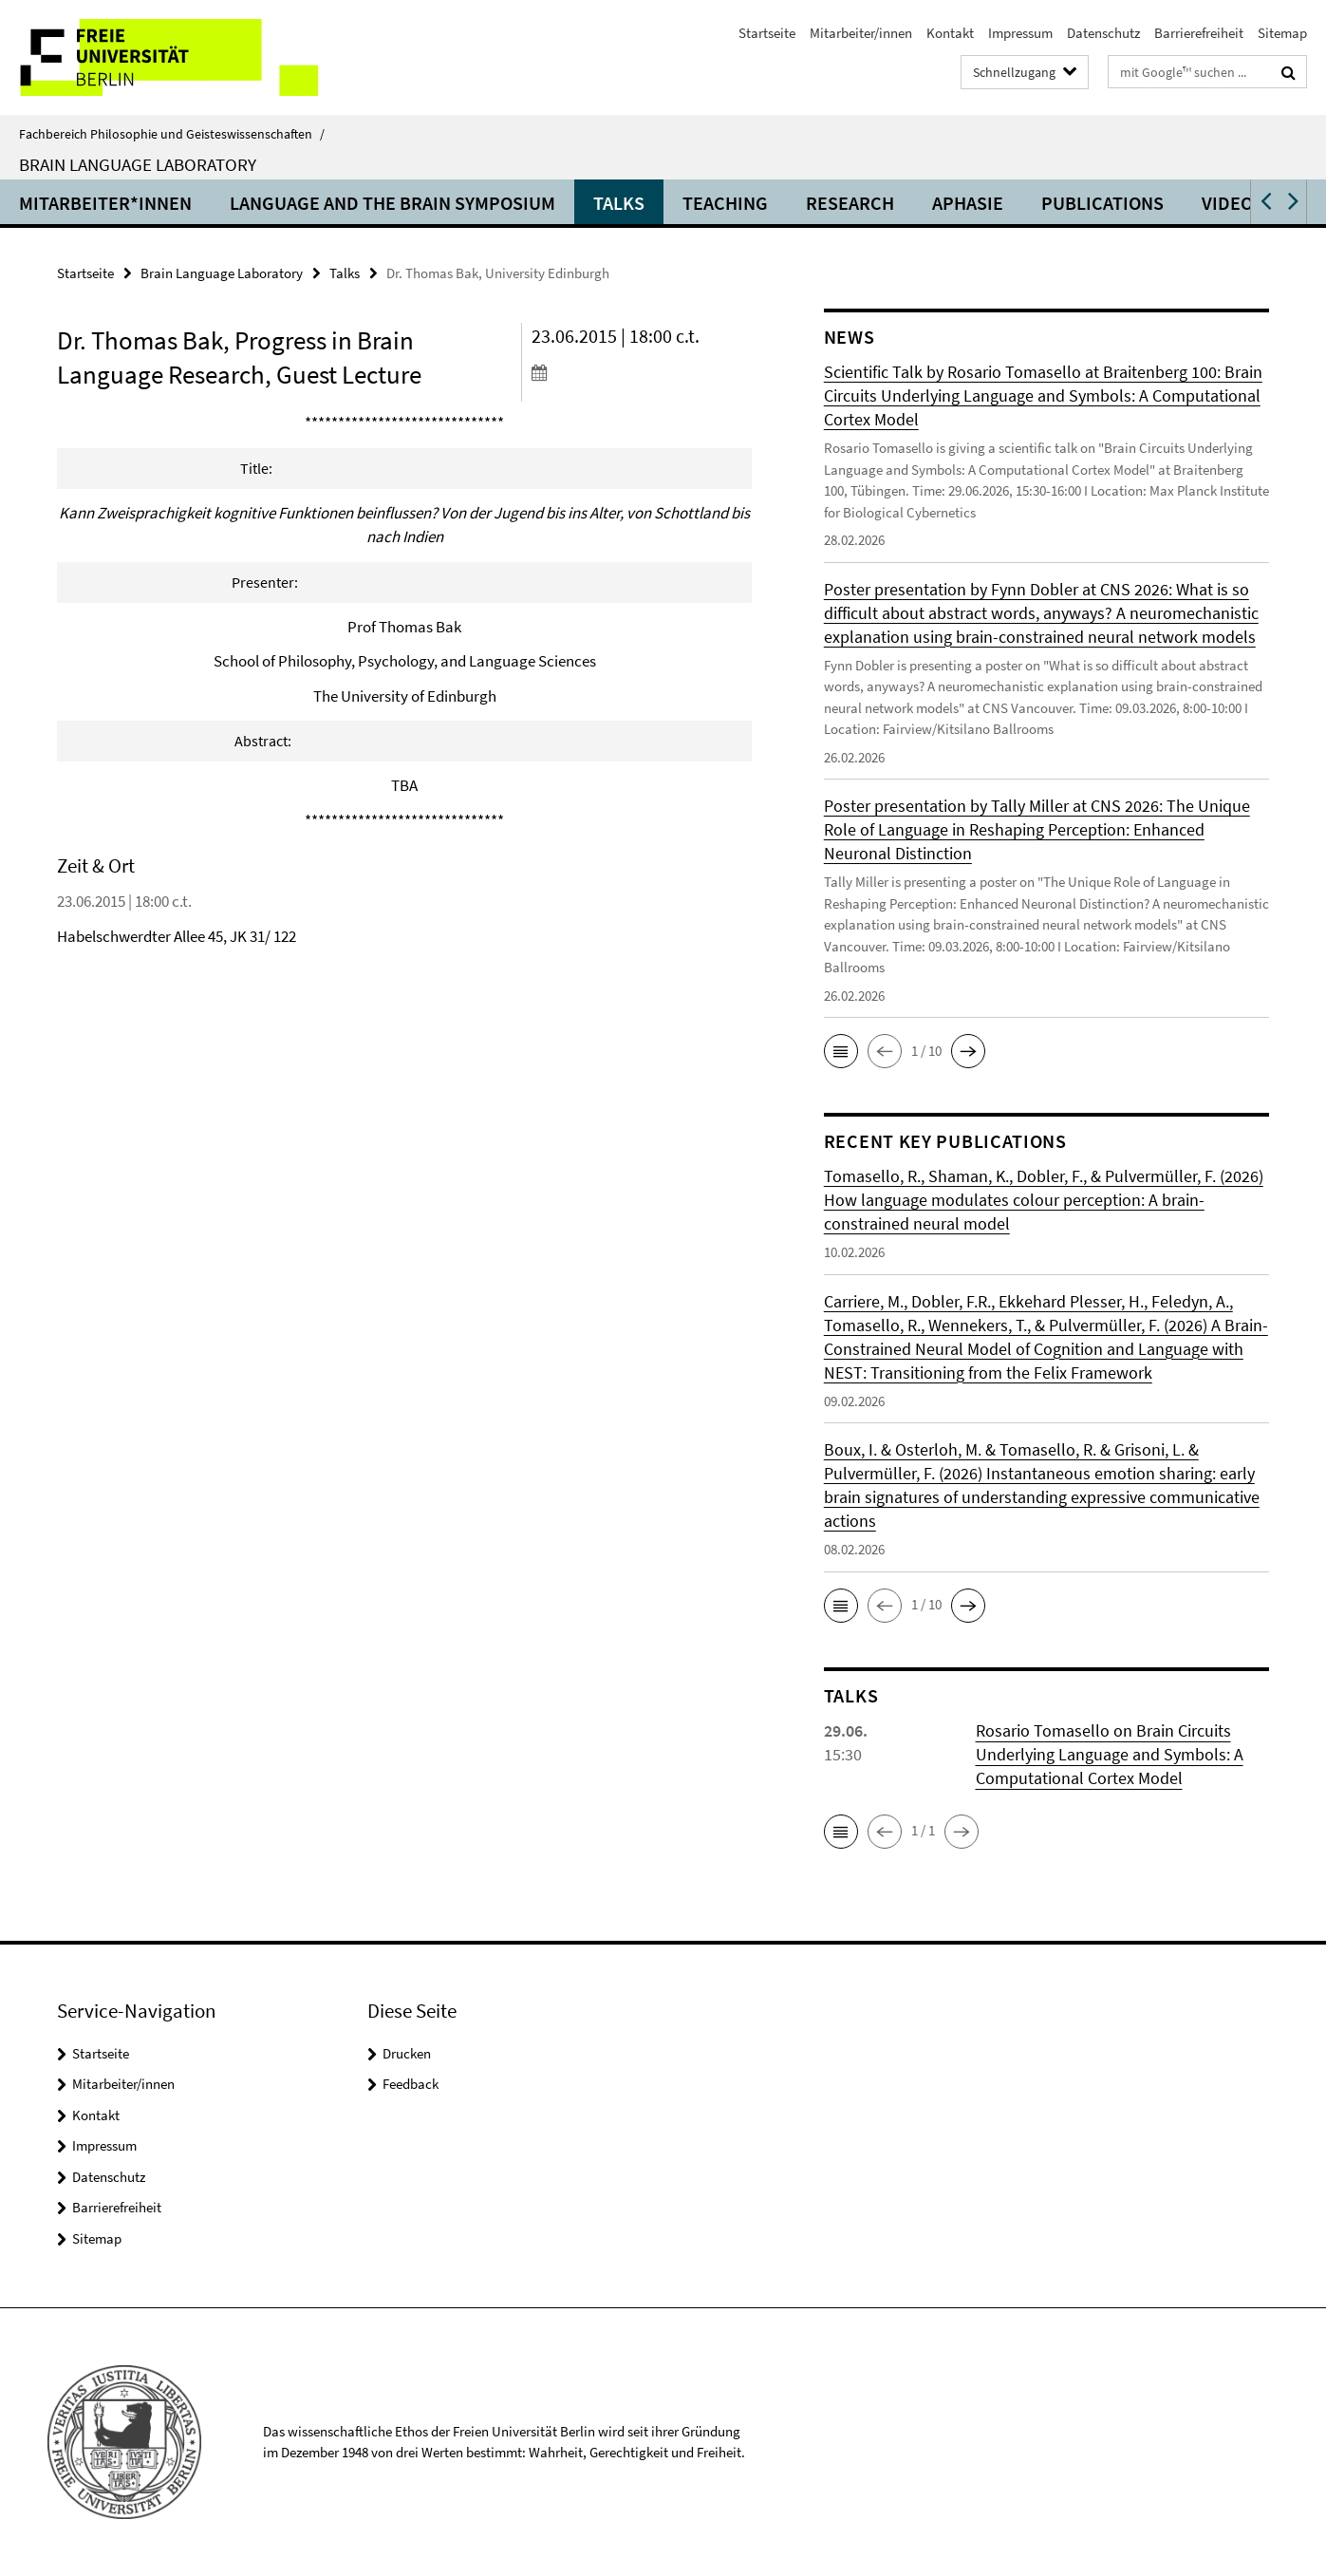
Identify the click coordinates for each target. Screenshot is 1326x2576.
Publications (1102, 203)
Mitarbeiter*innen (105, 203)
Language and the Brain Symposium (392, 203)
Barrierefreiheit (1198, 33)
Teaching (725, 203)
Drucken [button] (407, 2053)
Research (850, 203)
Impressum (1020, 33)
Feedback (411, 2084)
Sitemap (1282, 33)
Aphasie (967, 203)
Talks (618, 203)
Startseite (766, 33)
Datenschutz (1103, 33)
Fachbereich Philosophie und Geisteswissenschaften (172, 134)
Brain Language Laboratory (137, 164)
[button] (1264, 201)
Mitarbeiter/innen (861, 33)
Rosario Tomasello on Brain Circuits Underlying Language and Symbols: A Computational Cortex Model (1109, 1754)
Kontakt (950, 33)
